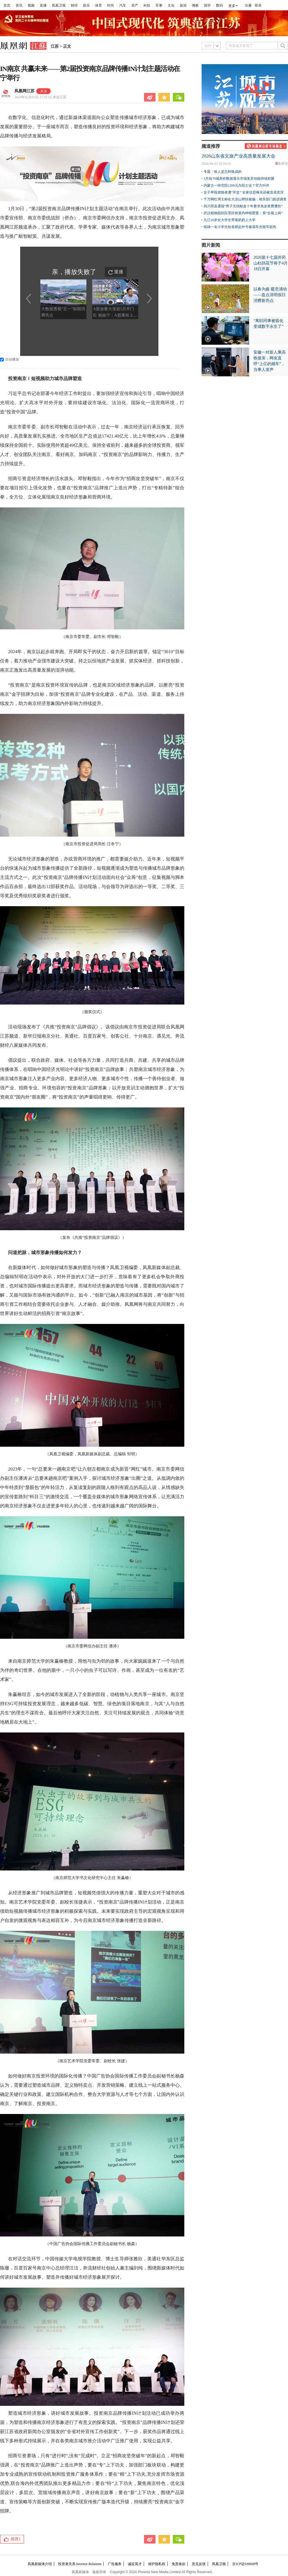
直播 (43, 5)
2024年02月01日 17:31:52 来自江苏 (40, 97)
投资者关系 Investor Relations (80, 2564)
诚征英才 (135, 2564)
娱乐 (86, 5)
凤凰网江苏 (24, 91)
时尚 (110, 5)
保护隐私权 (156, 2564)
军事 (159, 5)
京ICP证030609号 (245, 2564)
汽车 (122, 5)
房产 (134, 5)
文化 (171, 5)
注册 (248, 5)
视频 (31, 5)
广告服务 (115, 2564)
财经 (74, 5)
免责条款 (178, 2564)
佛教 (195, 5)
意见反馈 (199, 2564)
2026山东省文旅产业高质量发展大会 (238, 156)
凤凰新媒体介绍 (40, 2564)
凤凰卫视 (59, 5)
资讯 (19, 5)
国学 (207, 5)
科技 (146, 5)
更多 (231, 6)
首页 (6, 5)
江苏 (55, 46)
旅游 (183, 5)
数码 (219, 5)
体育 (98, 5)
